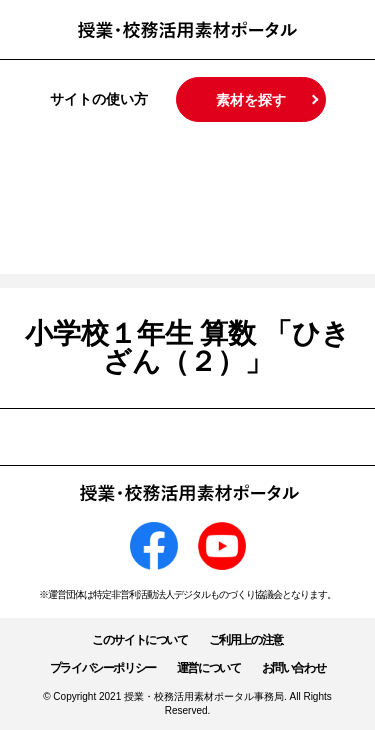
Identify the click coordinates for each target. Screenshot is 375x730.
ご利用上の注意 (246, 640)
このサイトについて (139, 640)
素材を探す (251, 100)
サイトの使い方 (99, 99)
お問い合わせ (294, 668)
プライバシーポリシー (103, 668)
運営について (209, 668)
